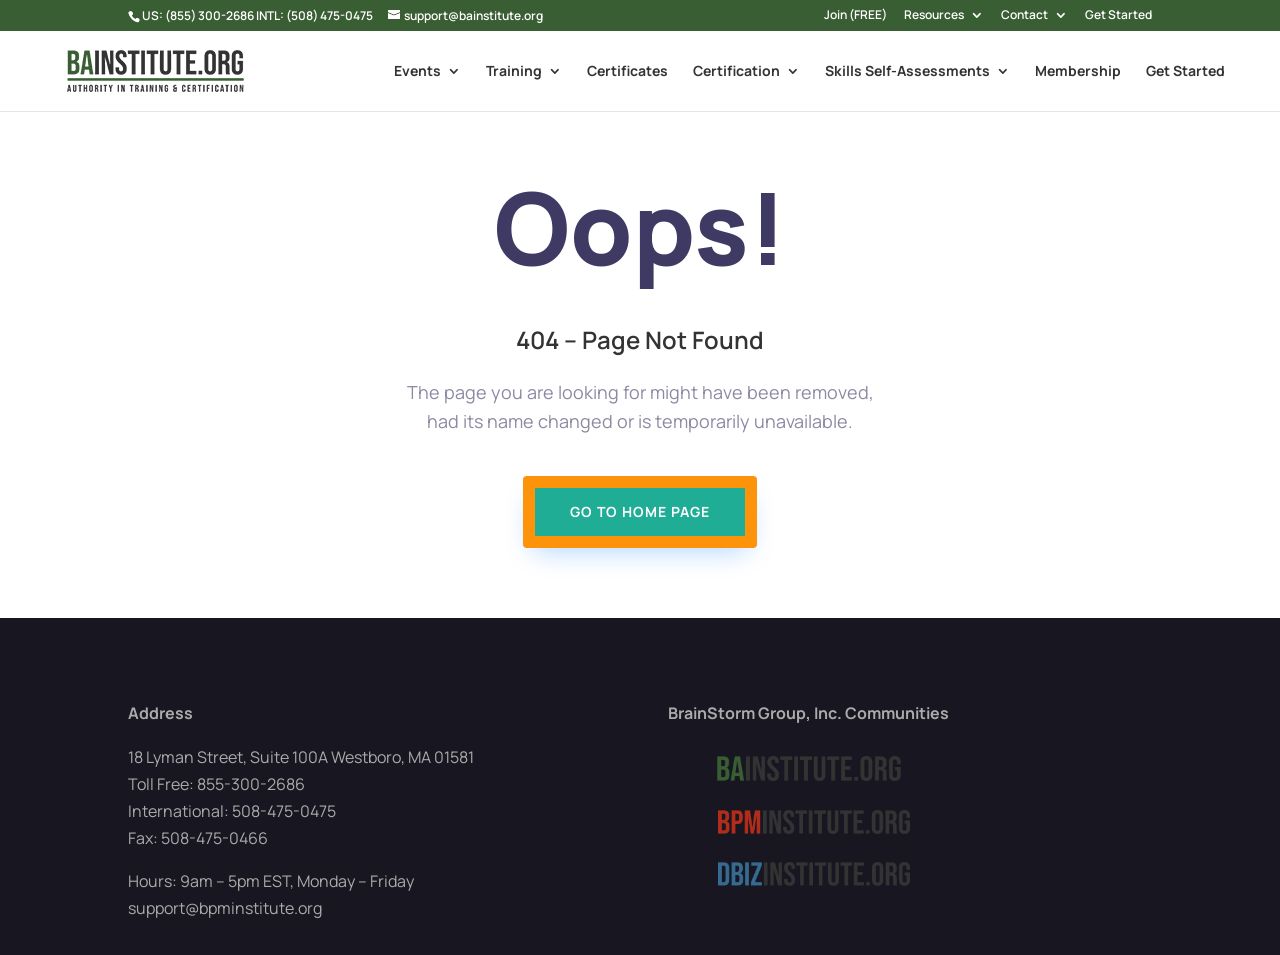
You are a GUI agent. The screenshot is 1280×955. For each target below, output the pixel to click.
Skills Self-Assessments (907, 72)
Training (514, 72)
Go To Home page (640, 511)
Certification (736, 72)
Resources (934, 16)
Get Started (1118, 16)
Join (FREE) (855, 16)
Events (417, 72)
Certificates (627, 72)
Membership (1078, 72)
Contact (1024, 16)
